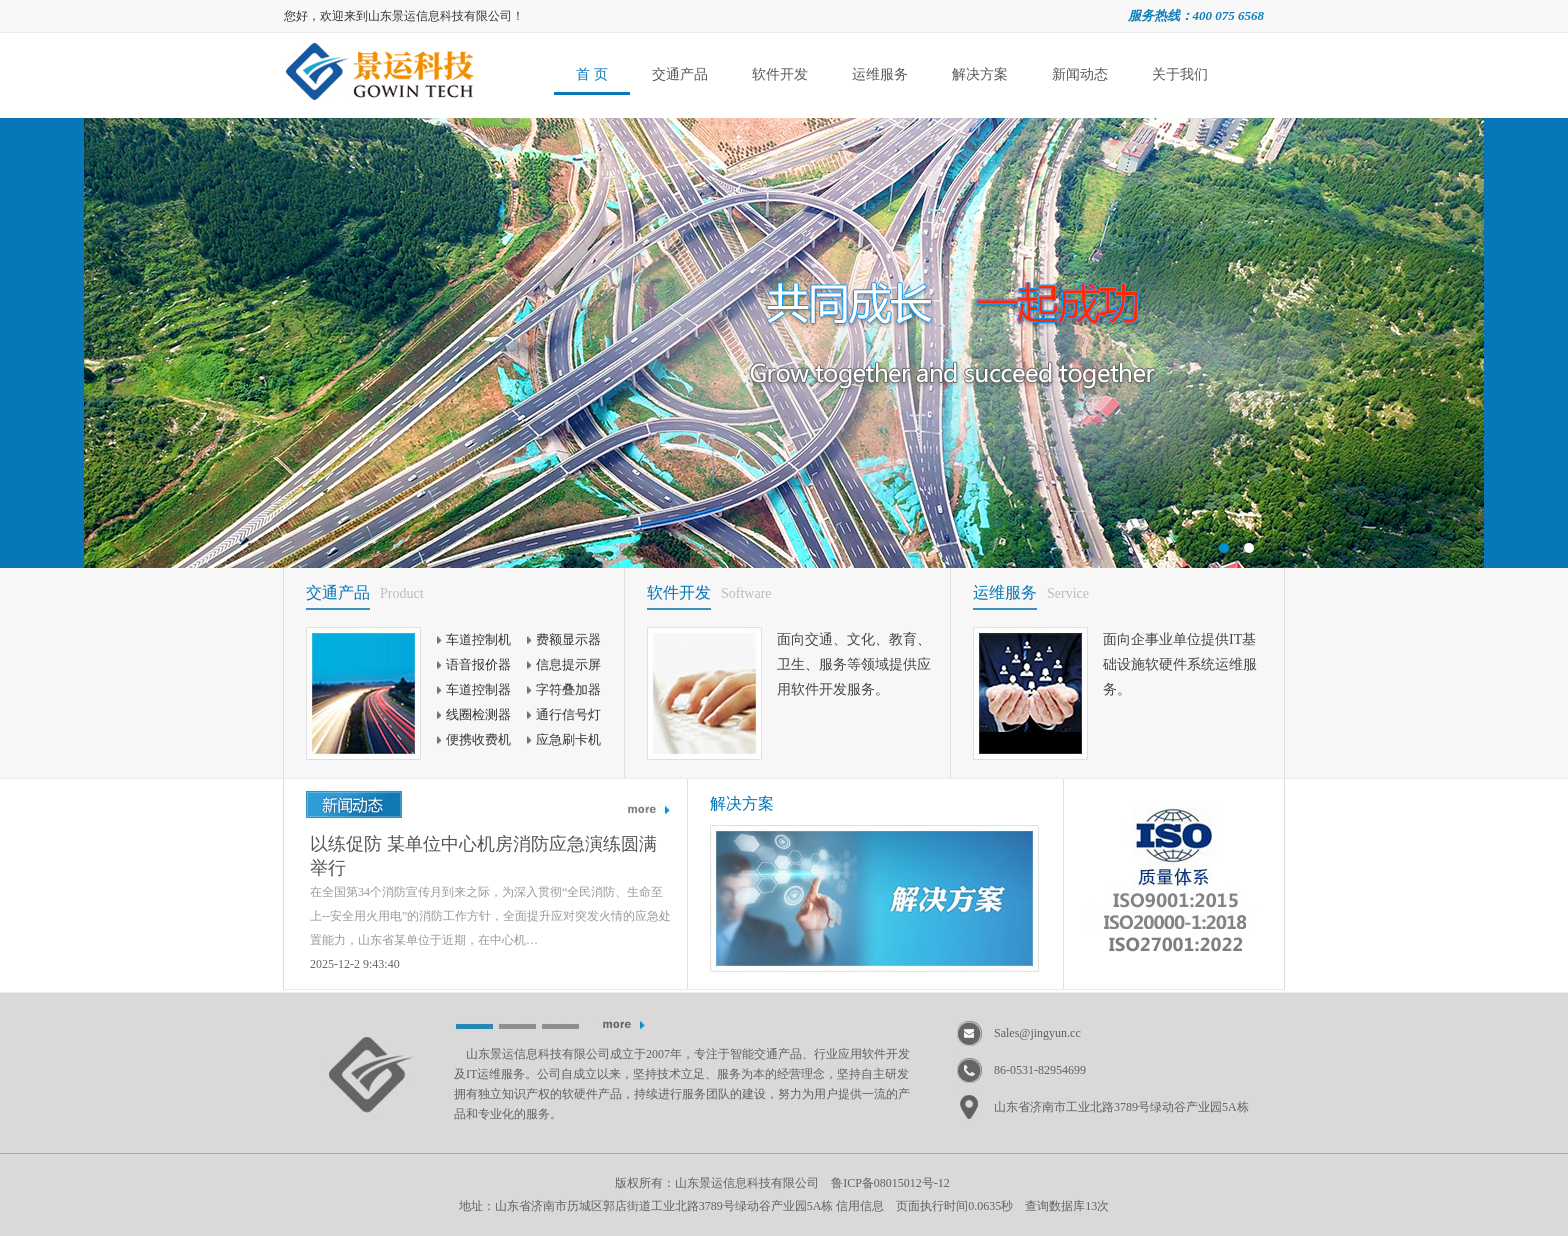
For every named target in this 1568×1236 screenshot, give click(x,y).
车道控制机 (478, 639)
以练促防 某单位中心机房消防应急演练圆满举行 (483, 856)
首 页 (592, 74)
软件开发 (780, 74)
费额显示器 (568, 639)
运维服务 (880, 74)
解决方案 (980, 74)
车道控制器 (478, 689)
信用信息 (860, 1206)
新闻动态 (1080, 74)
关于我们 (1180, 74)
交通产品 (680, 74)
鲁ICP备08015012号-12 (890, 1183)
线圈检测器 (478, 714)
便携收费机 (478, 739)
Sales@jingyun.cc (1037, 1033)
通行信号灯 (568, 714)
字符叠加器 (568, 689)
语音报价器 (478, 664)
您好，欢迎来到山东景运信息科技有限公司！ (404, 16)
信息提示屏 (568, 664)
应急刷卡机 (568, 739)
